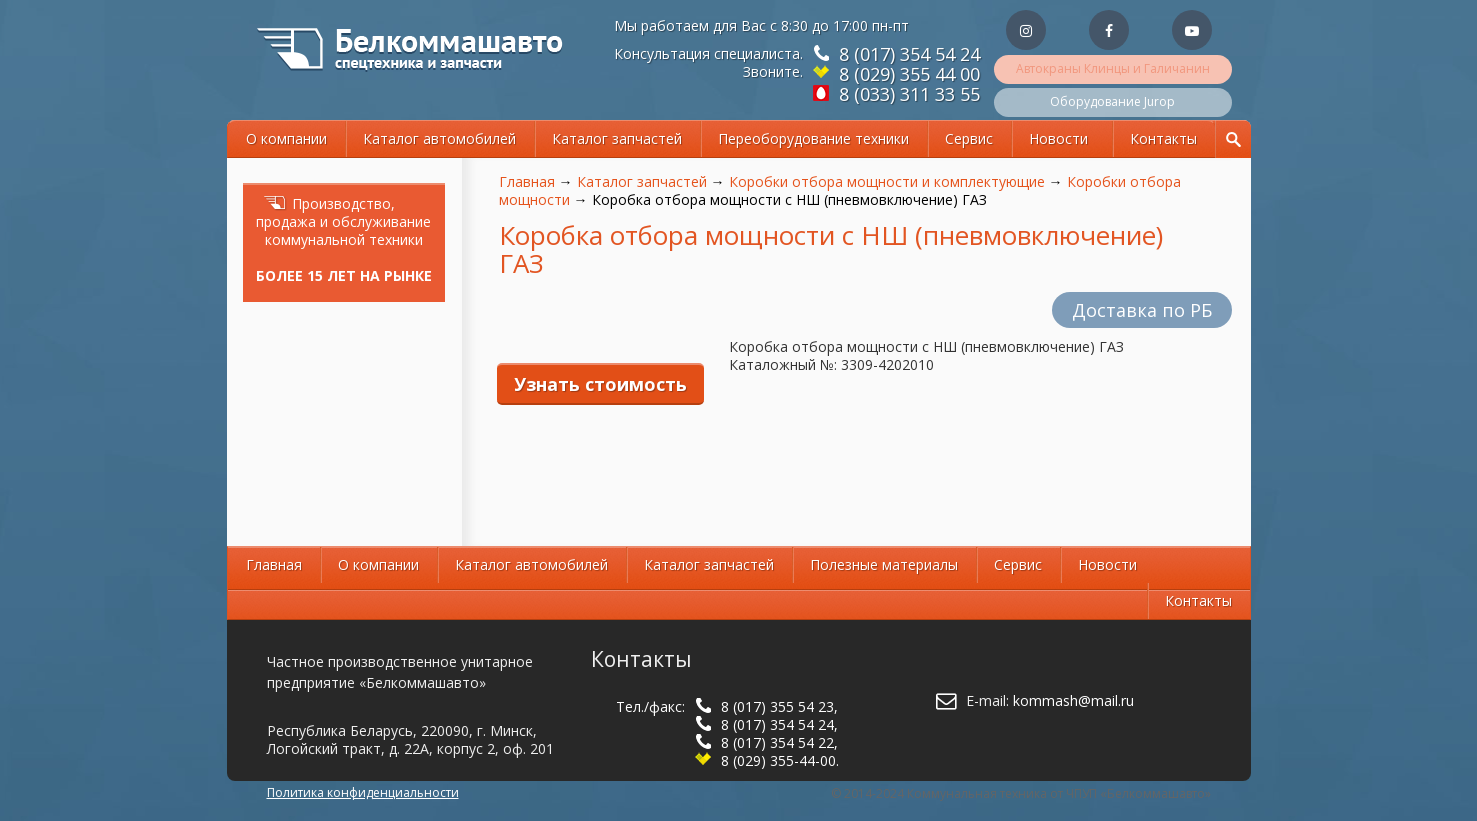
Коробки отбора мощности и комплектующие (887, 181)
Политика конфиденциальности (363, 792)
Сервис (969, 138)
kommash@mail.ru (1073, 700)
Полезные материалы (884, 564)
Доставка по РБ (1142, 310)
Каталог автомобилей (439, 138)
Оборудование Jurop (1112, 101)
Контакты (1163, 138)
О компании (286, 138)
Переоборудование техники (813, 138)
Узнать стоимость (600, 384)
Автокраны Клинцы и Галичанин (1113, 68)
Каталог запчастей (617, 138)
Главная (527, 181)
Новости (1058, 138)
